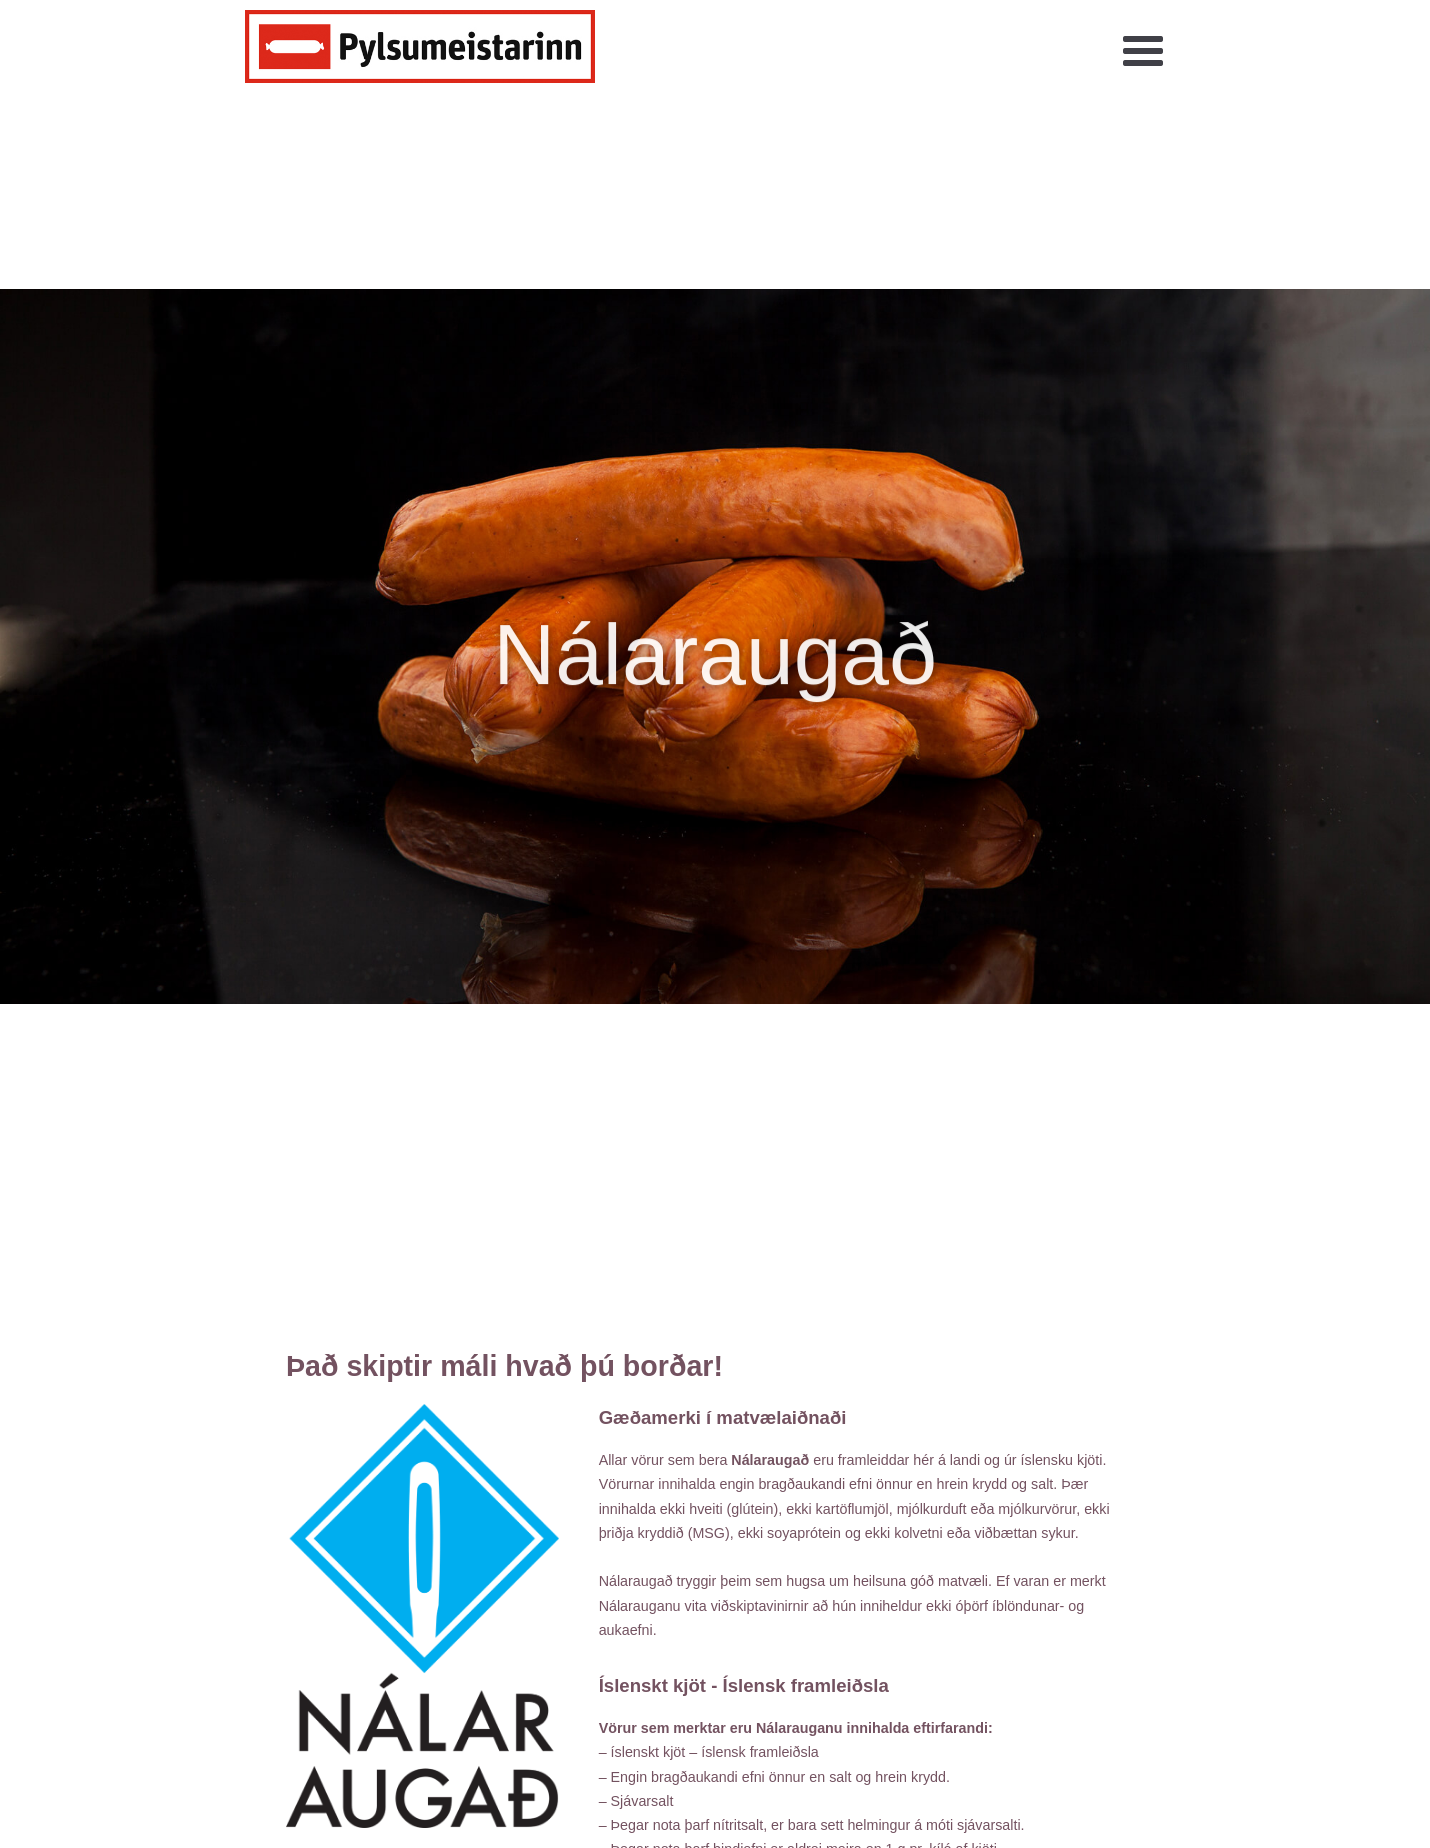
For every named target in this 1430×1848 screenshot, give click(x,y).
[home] (420, 46)
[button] (1143, 52)
